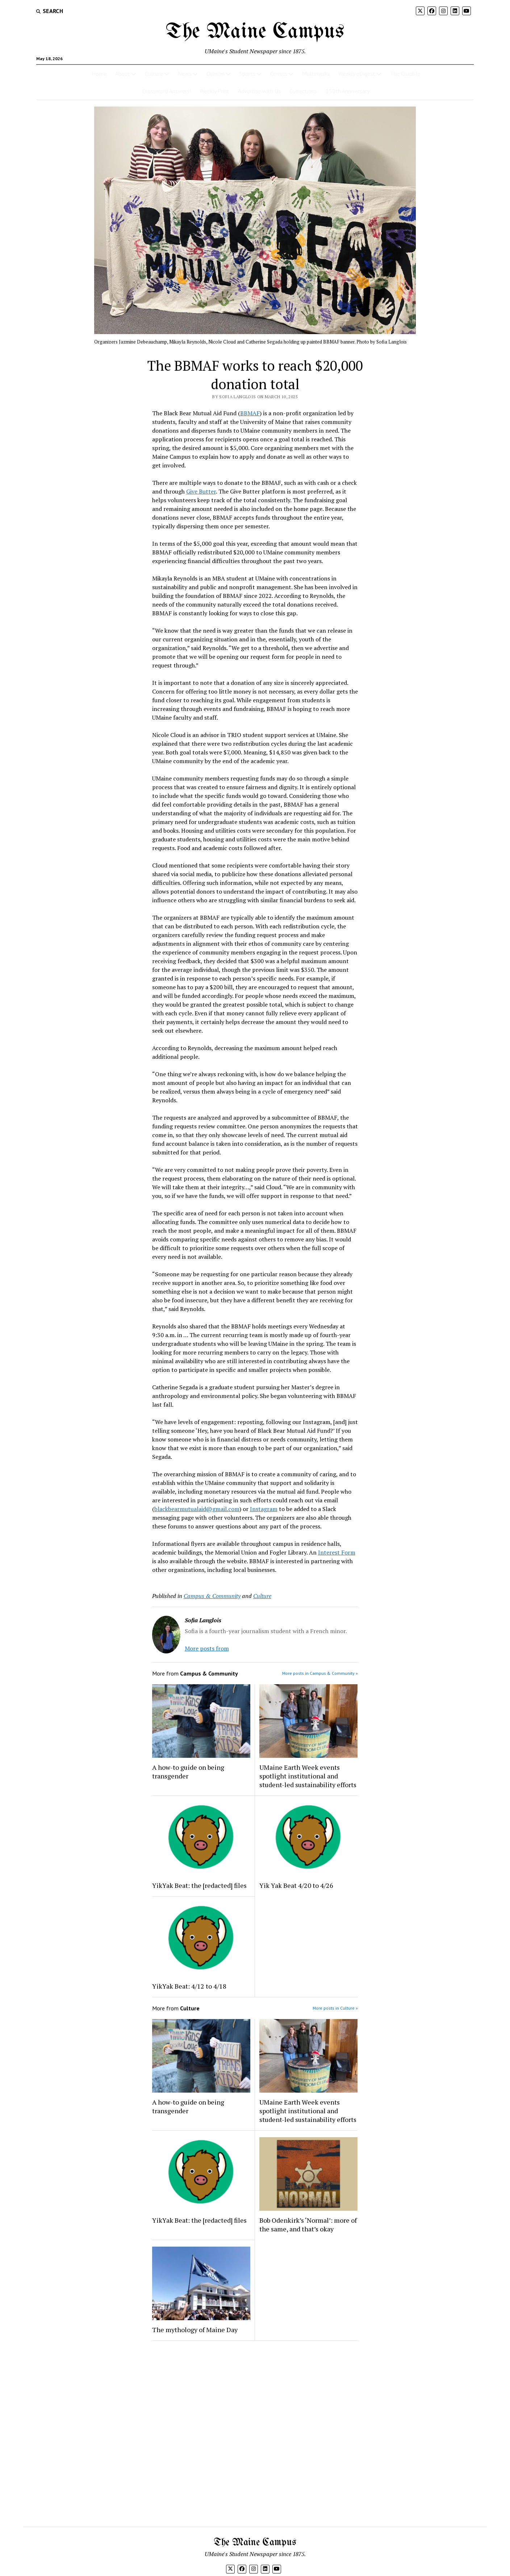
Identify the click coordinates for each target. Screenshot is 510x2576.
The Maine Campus (255, 32)
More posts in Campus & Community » (320, 1673)
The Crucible (405, 73)
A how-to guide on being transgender (188, 1771)
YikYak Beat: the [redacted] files (199, 1885)
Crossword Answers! (166, 91)
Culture (154, 73)
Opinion (215, 73)
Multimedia (316, 73)
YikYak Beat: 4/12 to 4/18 (189, 1986)
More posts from (207, 1648)
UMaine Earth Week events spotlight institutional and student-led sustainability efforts (307, 1776)
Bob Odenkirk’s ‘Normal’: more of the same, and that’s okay (308, 2224)
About (122, 73)
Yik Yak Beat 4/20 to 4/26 (296, 1885)
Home (99, 73)
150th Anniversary (347, 91)
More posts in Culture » (335, 2008)
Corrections (303, 91)
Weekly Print (214, 91)
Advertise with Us (259, 91)
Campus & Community (212, 1596)
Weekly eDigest (356, 73)
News (185, 73)
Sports (247, 73)
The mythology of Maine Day (195, 2329)
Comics (278, 73)
